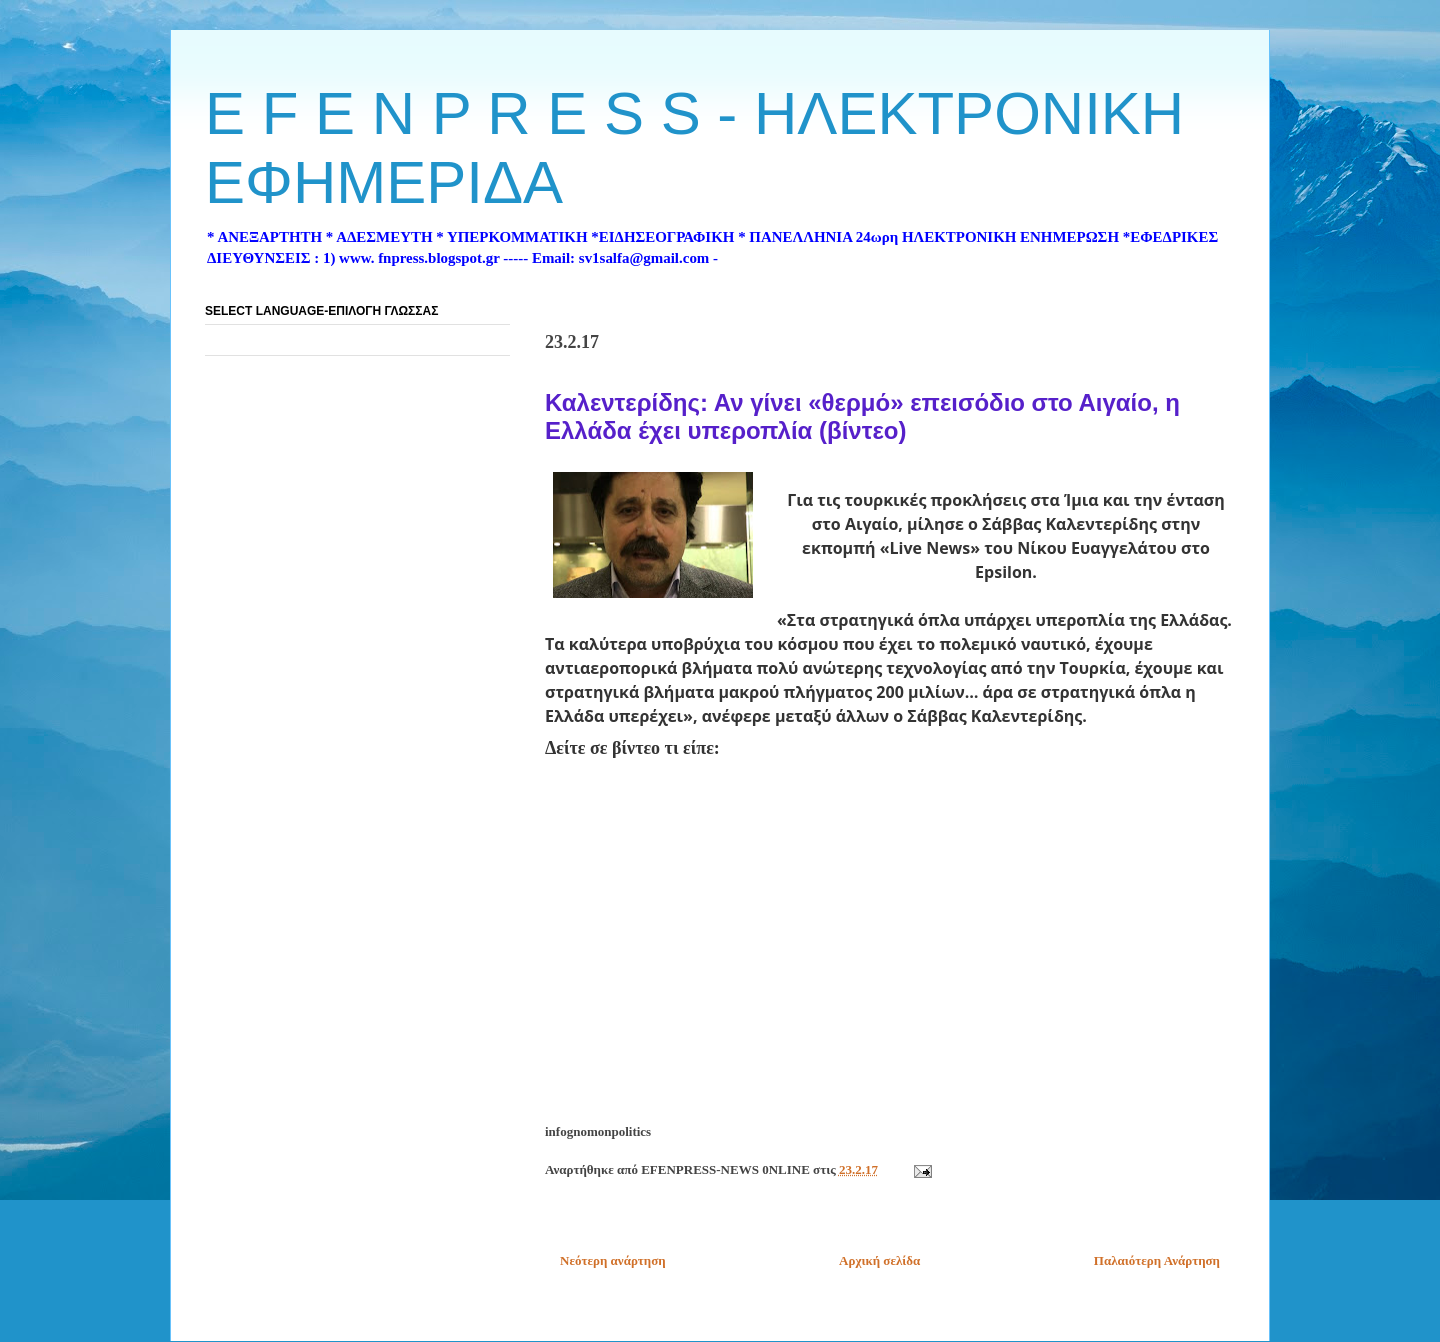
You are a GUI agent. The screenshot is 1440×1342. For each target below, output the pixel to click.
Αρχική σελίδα (879, 1260)
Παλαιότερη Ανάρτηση (1157, 1260)
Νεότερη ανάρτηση (613, 1260)
